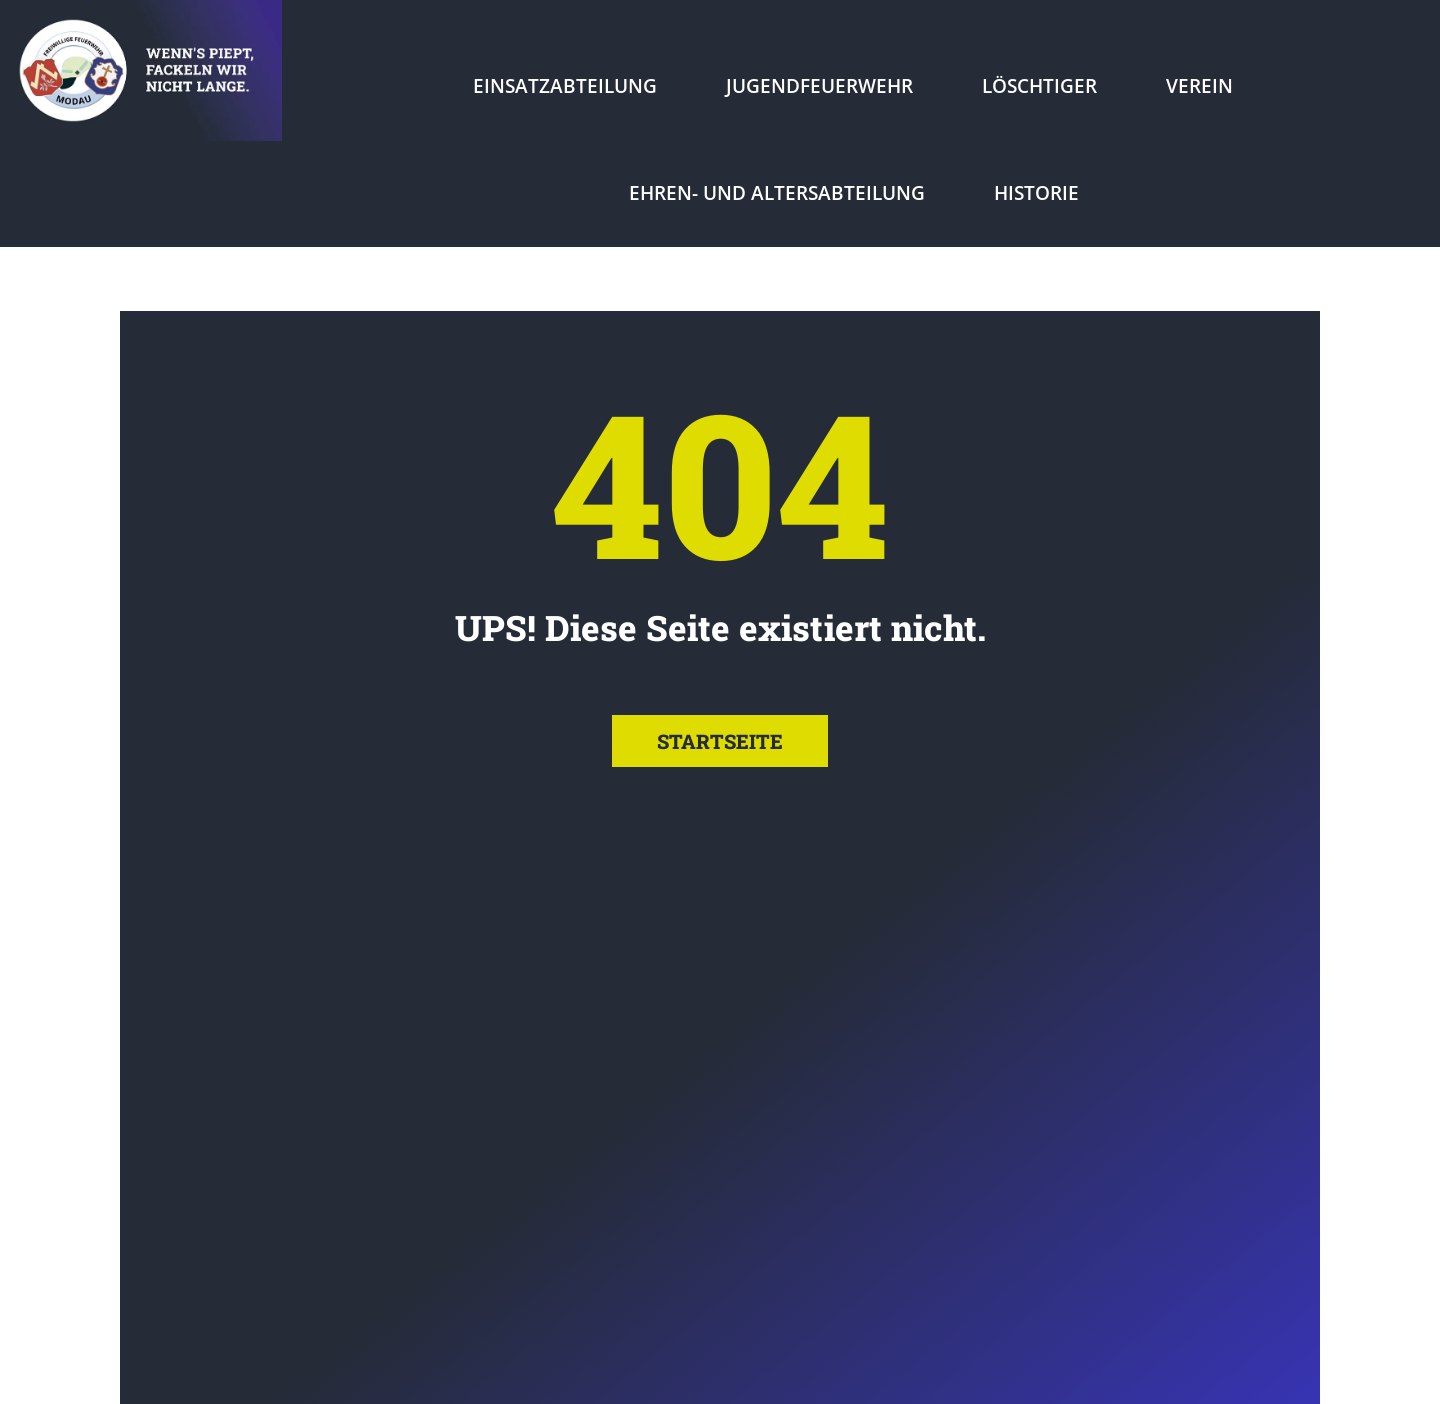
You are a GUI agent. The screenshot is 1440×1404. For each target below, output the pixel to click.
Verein (1199, 86)
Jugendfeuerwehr (819, 86)
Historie (1036, 193)
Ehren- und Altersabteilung (777, 193)
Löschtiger (1039, 86)
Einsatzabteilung (565, 86)
